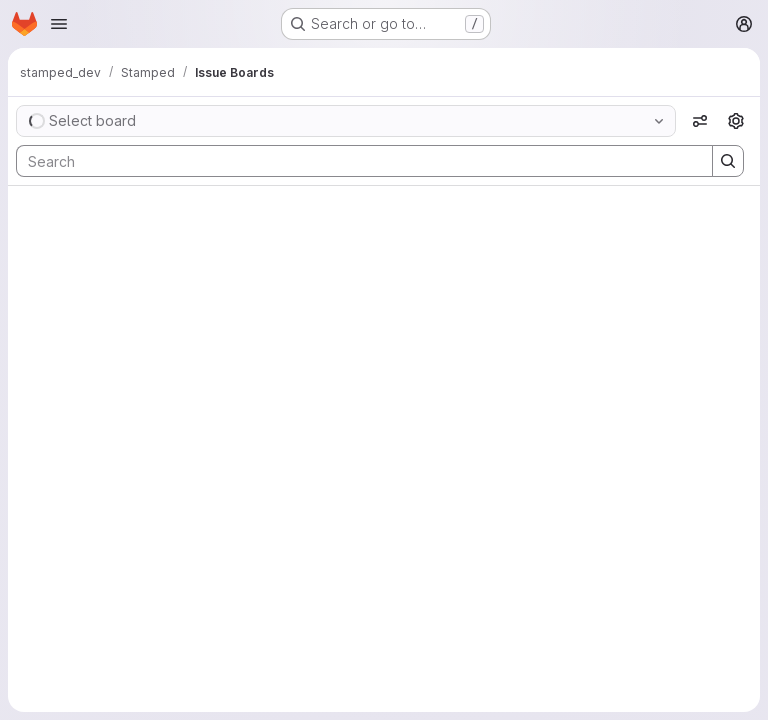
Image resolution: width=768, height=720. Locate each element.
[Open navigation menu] (59, 24)
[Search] (354, 161)
